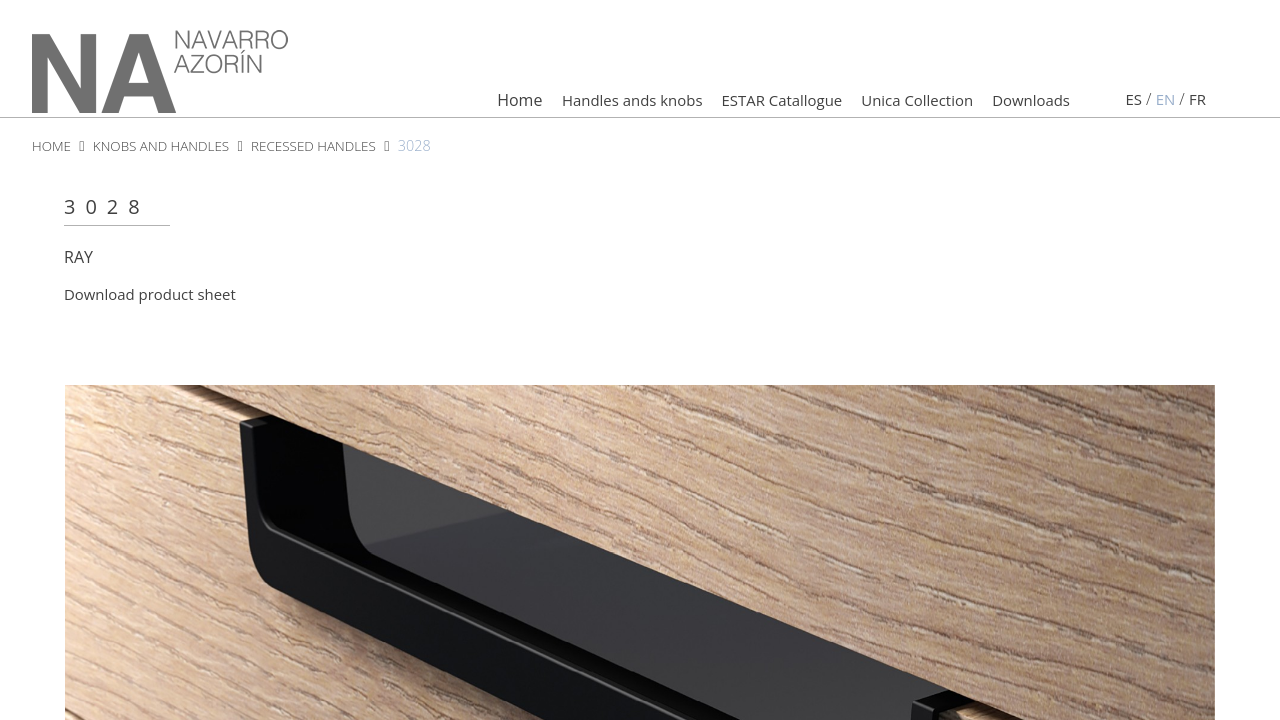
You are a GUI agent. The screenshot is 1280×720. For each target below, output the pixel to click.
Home (478, 102)
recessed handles (330, 147)
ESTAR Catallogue (757, 102)
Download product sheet (156, 297)
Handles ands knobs (597, 102)
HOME (53, 147)
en (1163, 102)
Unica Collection (902, 102)
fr (1197, 102)
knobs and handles (169, 147)
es (1131, 102)
